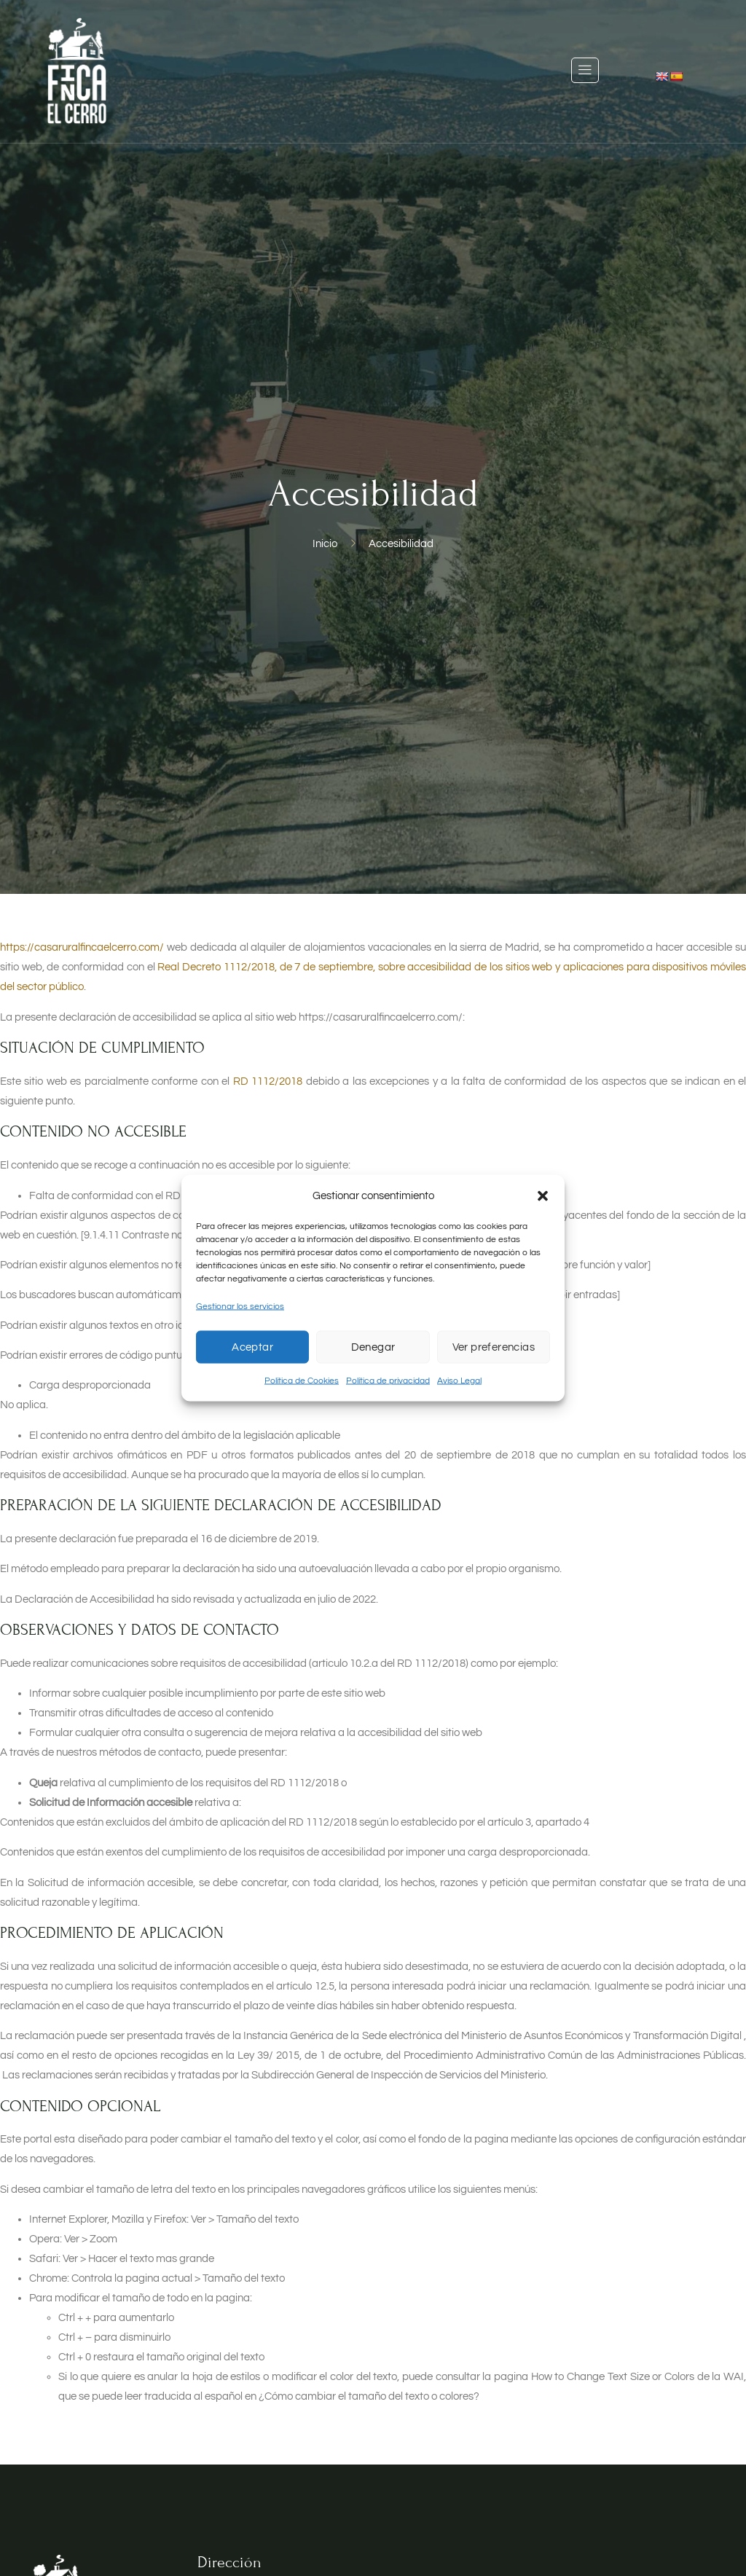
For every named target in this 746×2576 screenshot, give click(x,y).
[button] (542, 1195)
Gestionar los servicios (240, 1306)
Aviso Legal (459, 1381)
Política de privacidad (388, 1381)
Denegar (373, 1346)
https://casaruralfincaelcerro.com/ (82, 947)
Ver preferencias (493, 1346)
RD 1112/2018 (267, 1081)
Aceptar (252, 1346)
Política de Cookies (301, 1381)
